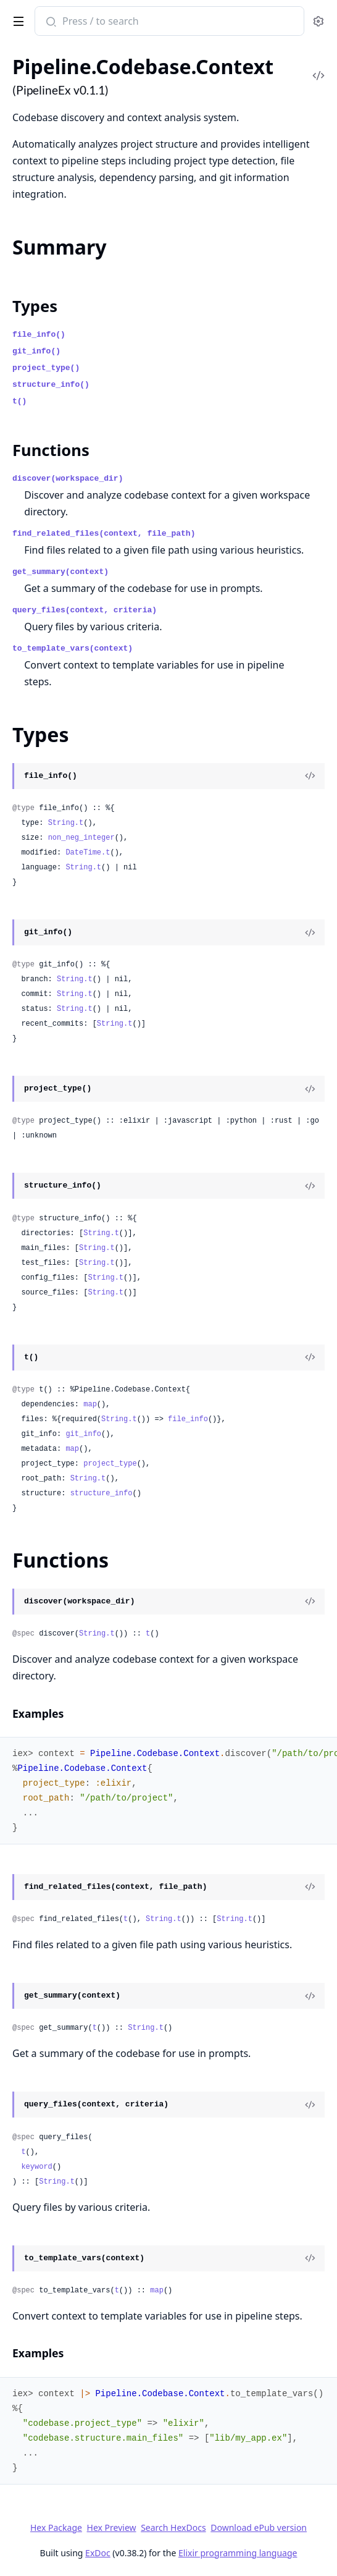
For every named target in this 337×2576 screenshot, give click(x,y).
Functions (50, 450)
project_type (109, 1463)
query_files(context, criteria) (84, 610)
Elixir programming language (237, 2553)
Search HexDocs (173, 2528)
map (90, 1404)
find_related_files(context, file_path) (103, 533)
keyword (36, 2167)
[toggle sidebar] (16, 19)
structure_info (101, 1493)
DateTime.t (87, 852)
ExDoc (97, 2553)
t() (19, 401)
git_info (83, 1434)
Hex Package (56, 2527)
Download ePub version (258, 2527)
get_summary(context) (60, 571)
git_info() (36, 351)
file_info (188, 1419)
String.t (66, 823)
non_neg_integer (81, 838)
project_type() (46, 368)
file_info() (38, 334)
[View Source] (310, 776)
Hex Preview (111, 2527)
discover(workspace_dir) (67, 478)
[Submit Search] (49, 22)
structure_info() (50, 384)
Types (34, 306)
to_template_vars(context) (72, 648)
